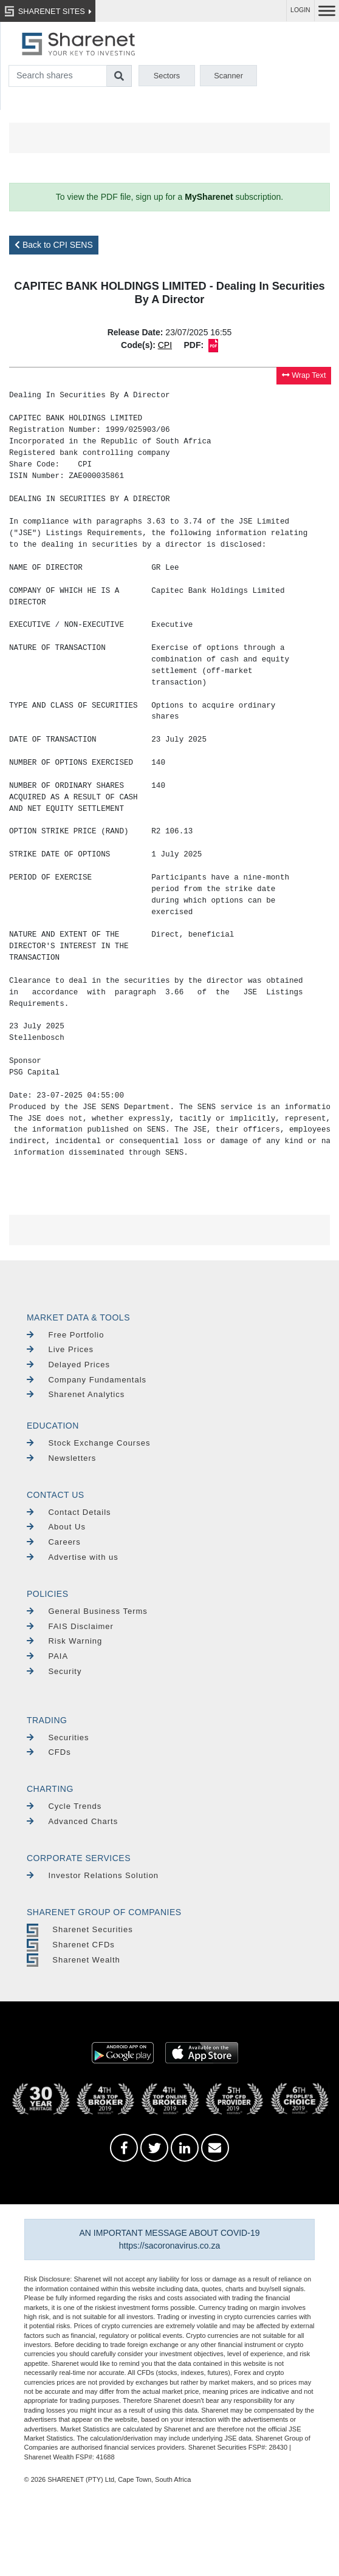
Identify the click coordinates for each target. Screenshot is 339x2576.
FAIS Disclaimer (70, 1626)
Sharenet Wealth (73, 1959)
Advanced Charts (72, 1821)
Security (54, 1671)
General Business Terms (87, 1611)
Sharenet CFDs (71, 1944)
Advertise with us (72, 1557)
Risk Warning (64, 1640)
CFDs (49, 1752)
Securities (58, 1737)
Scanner (228, 75)
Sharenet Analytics (76, 1394)
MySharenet (209, 197)
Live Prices (60, 1349)
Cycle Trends (64, 1806)
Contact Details (69, 1512)
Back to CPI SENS (54, 245)
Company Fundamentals (86, 1379)
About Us (56, 1526)
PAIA (47, 1656)
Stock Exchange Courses (88, 1442)
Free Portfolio (65, 1334)
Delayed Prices (68, 1364)
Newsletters (61, 1458)
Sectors (167, 75)
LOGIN (300, 10)
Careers (54, 1541)
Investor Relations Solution (93, 1875)
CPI (165, 345)
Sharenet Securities (80, 1929)
